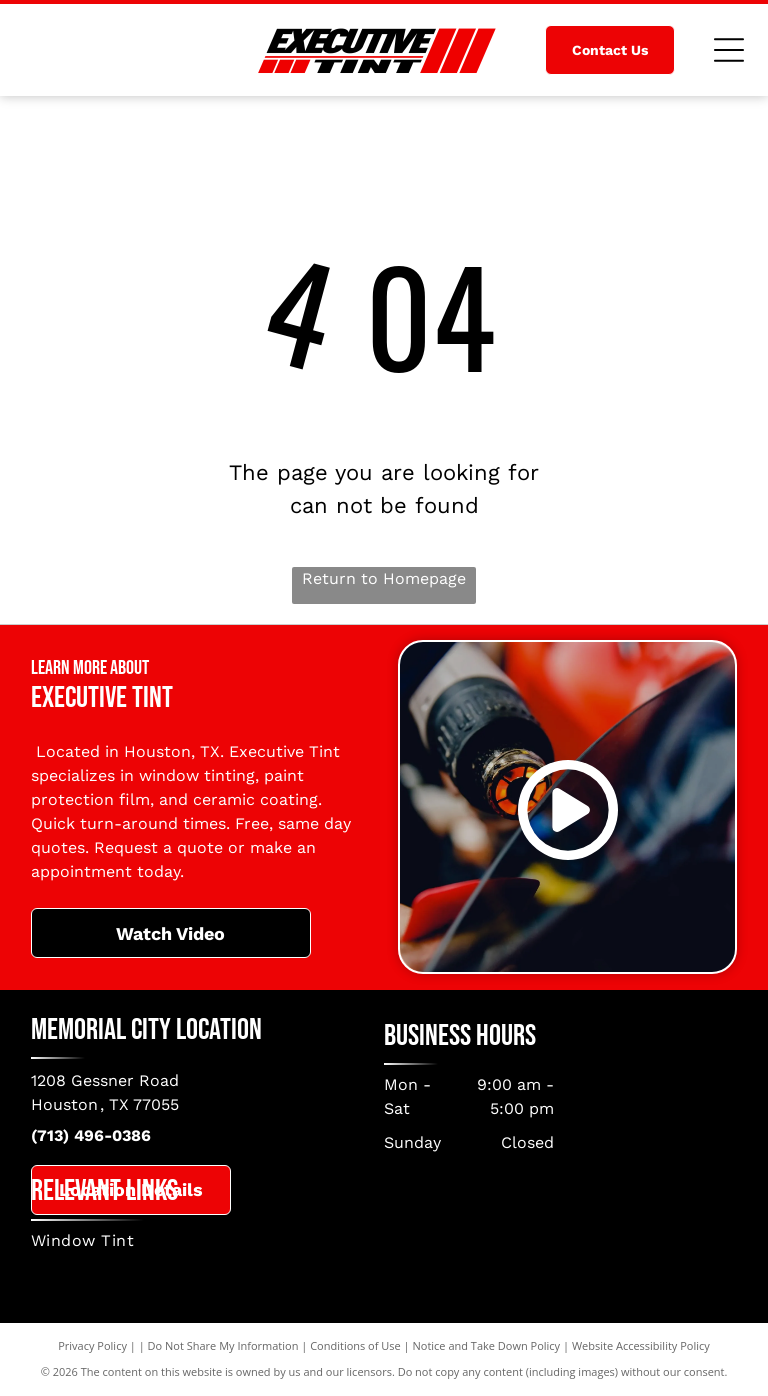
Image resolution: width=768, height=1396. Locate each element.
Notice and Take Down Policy (487, 1345)
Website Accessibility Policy (641, 1345)
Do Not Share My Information (223, 1345)
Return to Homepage (384, 578)
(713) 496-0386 (91, 1135)
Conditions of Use (355, 1345)
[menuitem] (384, 1241)
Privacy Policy (92, 1345)
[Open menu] (729, 50)
